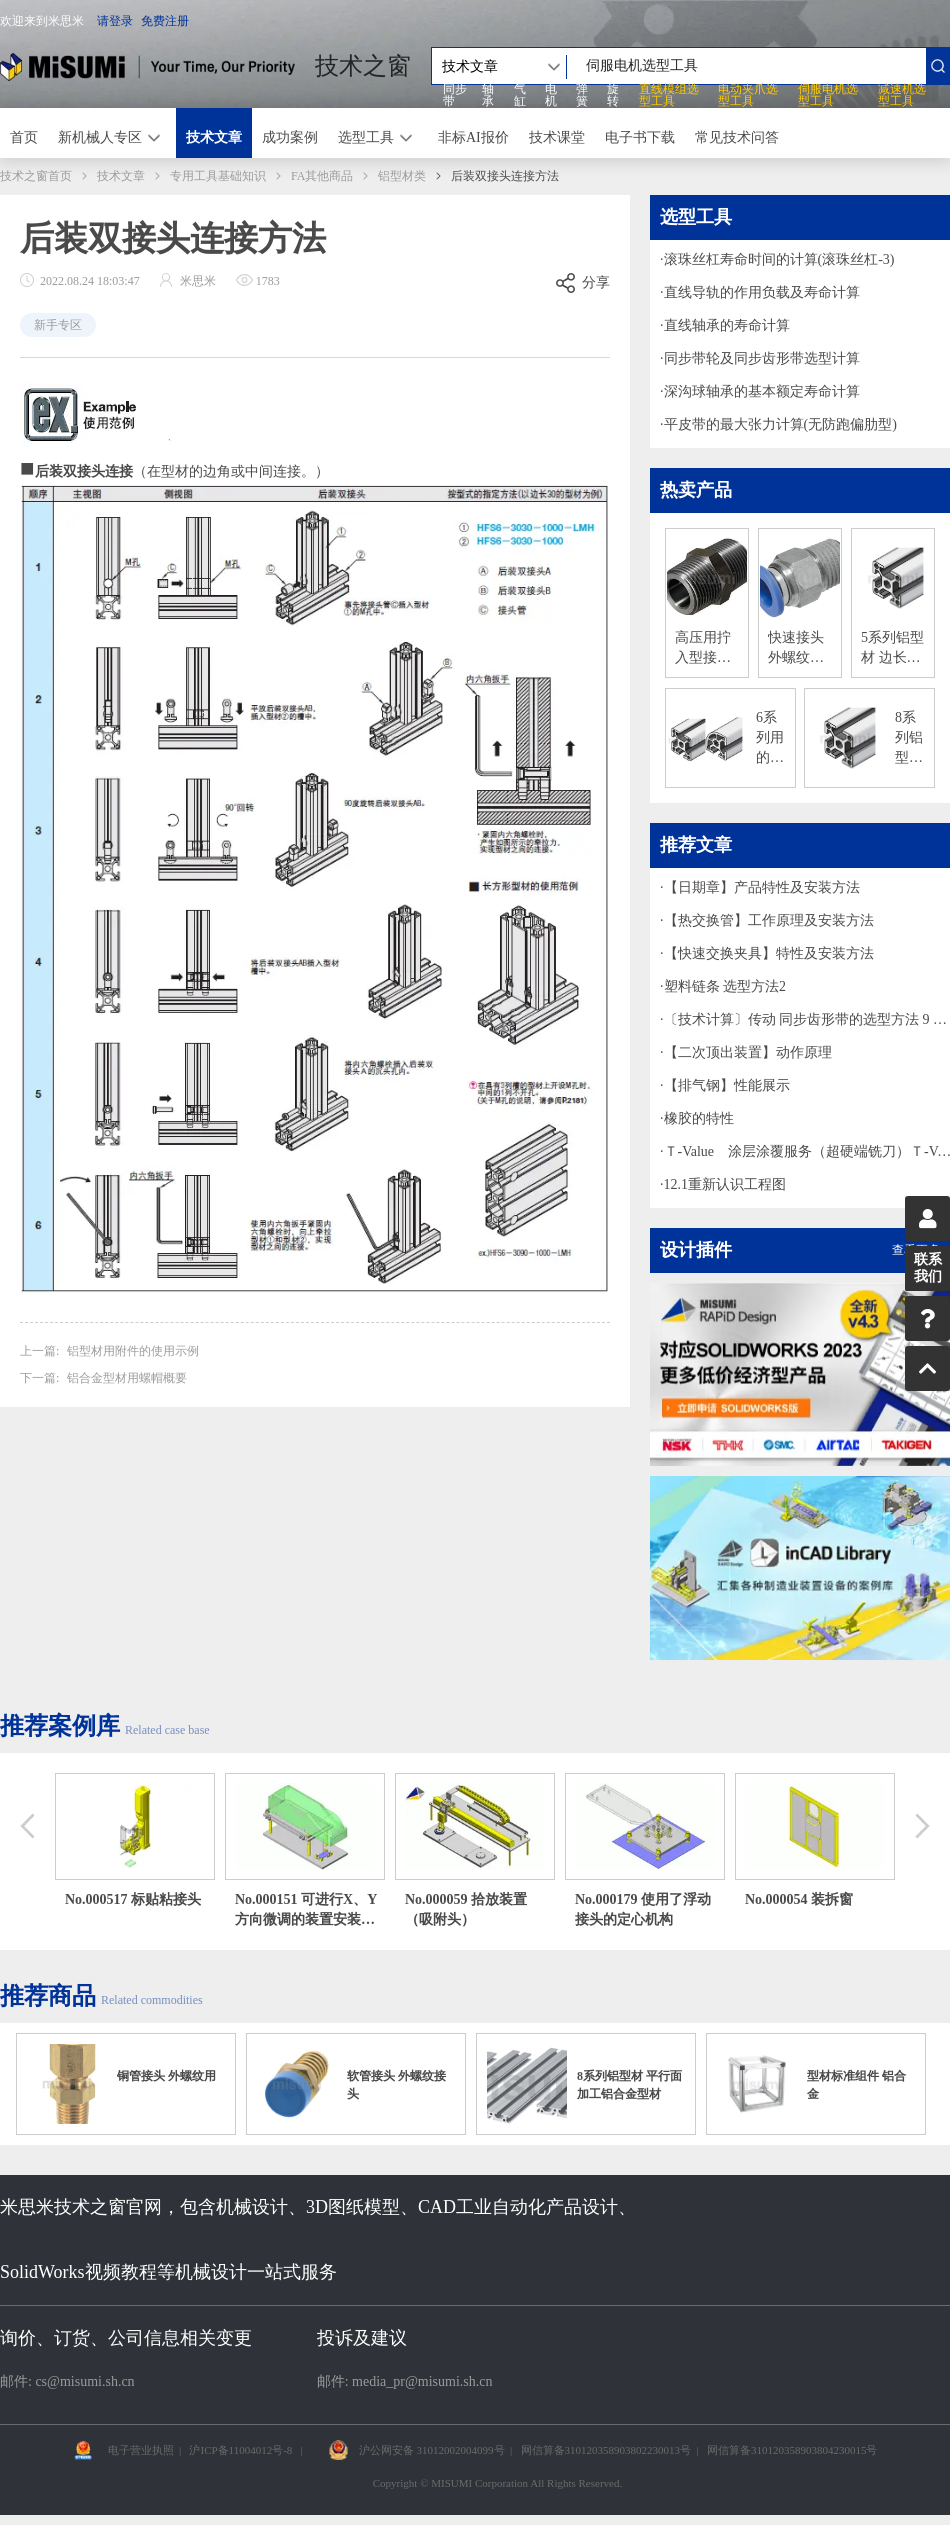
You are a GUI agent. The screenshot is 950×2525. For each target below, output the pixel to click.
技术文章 (214, 137)
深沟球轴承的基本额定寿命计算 (762, 391)
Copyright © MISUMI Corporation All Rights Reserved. (497, 2483)
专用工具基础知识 (218, 176)
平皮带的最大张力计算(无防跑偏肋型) (780, 424)
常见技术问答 (737, 137)
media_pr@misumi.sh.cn (422, 2381)
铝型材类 (402, 176)
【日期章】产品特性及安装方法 (762, 887)
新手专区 (58, 325)
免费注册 (165, 21)
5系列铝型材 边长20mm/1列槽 (892, 649)
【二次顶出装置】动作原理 (748, 1052)
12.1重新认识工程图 (725, 1184)
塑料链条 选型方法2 (725, 986)
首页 (24, 137)
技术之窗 (363, 66)
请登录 (115, 21)
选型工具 (366, 137)
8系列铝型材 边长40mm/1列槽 (910, 739)
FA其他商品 (322, 176)
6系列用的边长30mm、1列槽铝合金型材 (771, 739)
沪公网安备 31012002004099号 (432, 2450)
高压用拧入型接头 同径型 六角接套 (705, 649)
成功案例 (290, 137)
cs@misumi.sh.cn (84, 2381)
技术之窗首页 (36, 176)
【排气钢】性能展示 (727, 1085)
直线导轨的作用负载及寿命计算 (762, 292)
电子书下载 (640, 137)
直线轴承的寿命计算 (727, 325)
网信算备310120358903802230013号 (606, 2450)
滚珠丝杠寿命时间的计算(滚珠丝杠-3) (779, 259)
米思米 (147, 66)
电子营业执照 (141, 2450)
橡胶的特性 (699, 1118)
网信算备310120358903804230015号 (792, 2450)
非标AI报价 (473, 137)
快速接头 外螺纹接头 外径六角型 (798, 649)
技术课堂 (557, 137)
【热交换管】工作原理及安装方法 (769, 920)
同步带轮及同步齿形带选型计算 (762, 358)
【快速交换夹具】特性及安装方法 (769, 953)
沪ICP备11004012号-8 (240, 2450)
